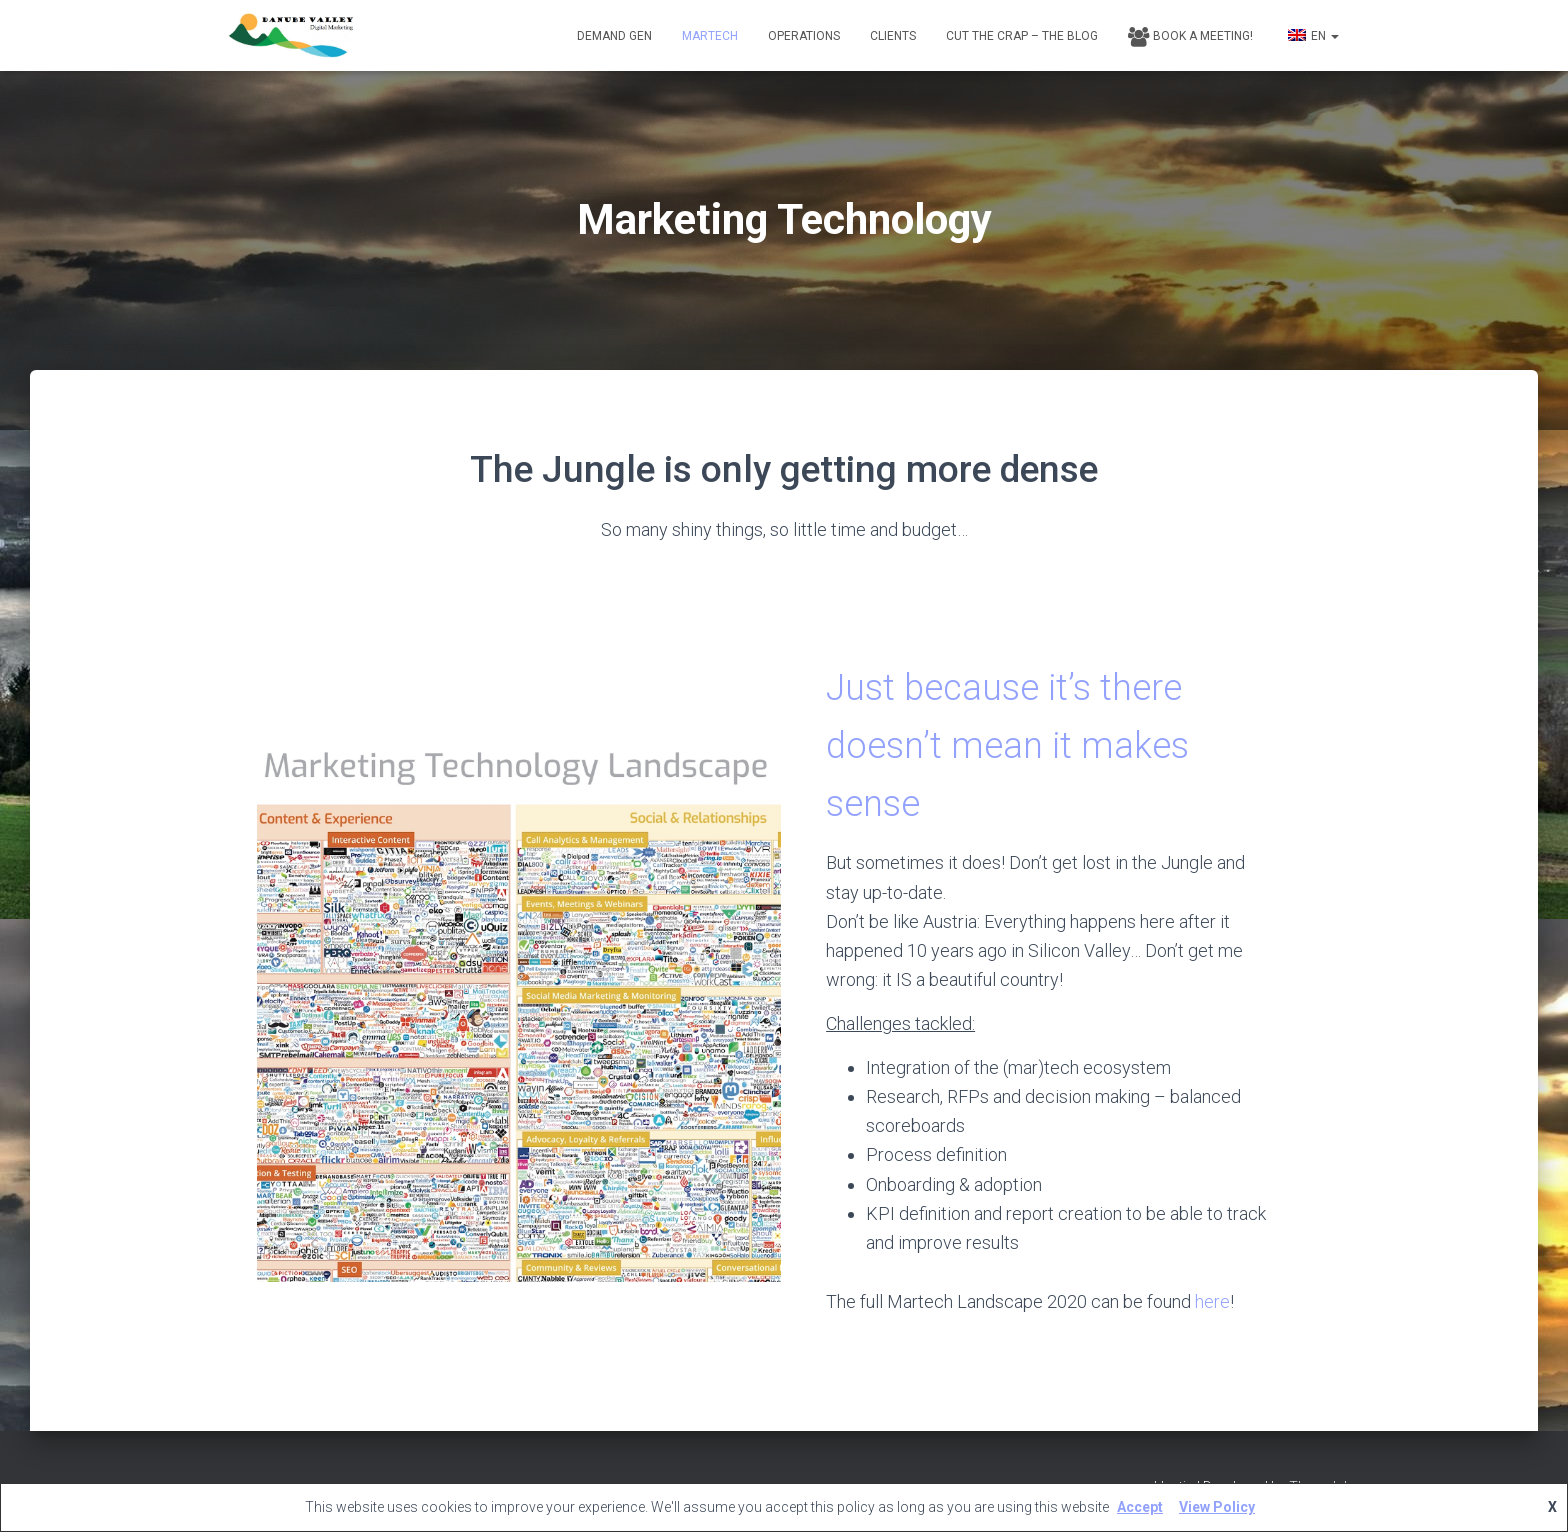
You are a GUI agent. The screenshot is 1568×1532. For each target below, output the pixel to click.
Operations (804, 36)
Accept (1140, 1507)
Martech (710, 36)
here (1212, 1301)
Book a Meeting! (1190, 37)
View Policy (1217, 1507)
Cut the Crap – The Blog (1022, 36)
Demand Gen (614, 36)
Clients (893, 36)
